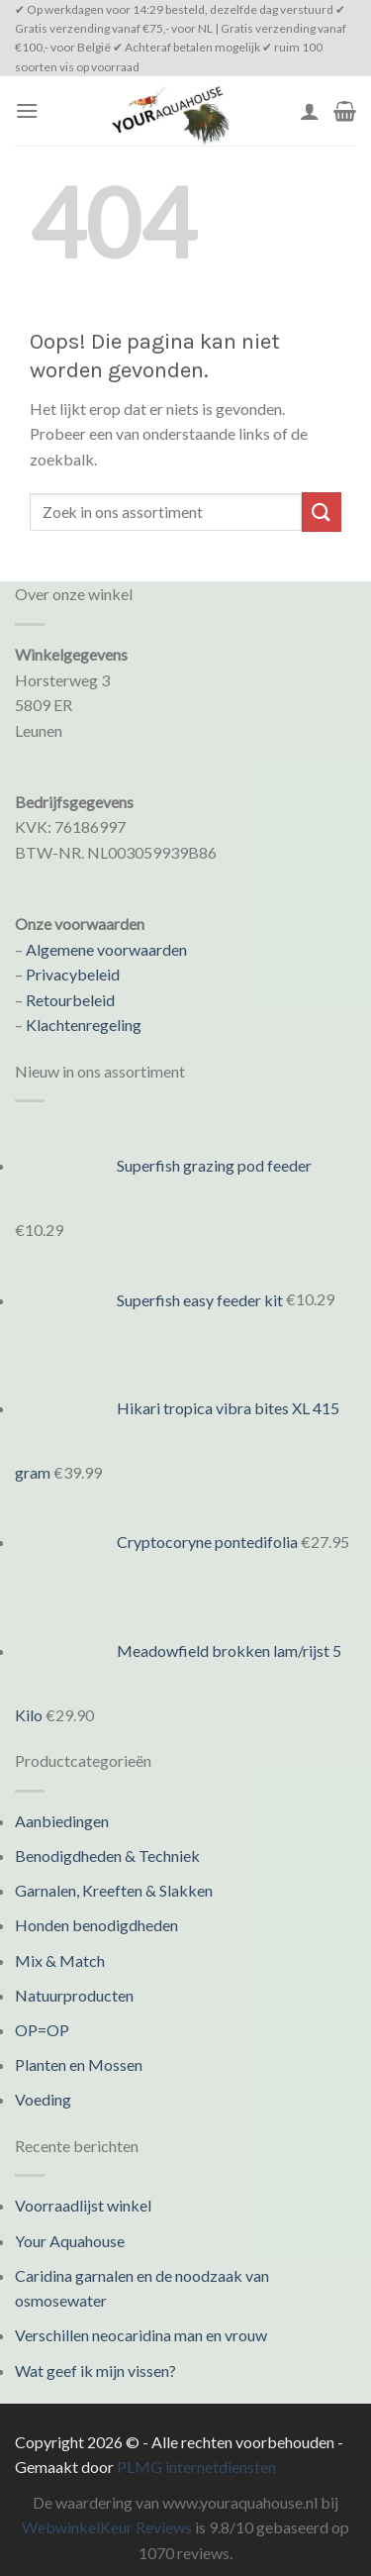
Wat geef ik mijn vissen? (95, 2370)
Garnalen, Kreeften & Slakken (114, 1890)
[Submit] (321, 511)
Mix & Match (60, 1960)
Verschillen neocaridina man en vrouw (141, 2334)
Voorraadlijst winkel (83, 2205)
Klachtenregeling (83, 1024)
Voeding (43, 2099)
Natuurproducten (74, 1995)
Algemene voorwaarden (106, 949)
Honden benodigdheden (96, 1924)
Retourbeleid (70, 999)
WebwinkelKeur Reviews (107, 2527)
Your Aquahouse (70, 2240)
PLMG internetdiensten (196, 2466)
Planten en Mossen (78, 2064)
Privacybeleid (73, 974)
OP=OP (42, 2029)
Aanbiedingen (62, 1820)
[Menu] (27, 110)
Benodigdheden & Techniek (107, 1855)
